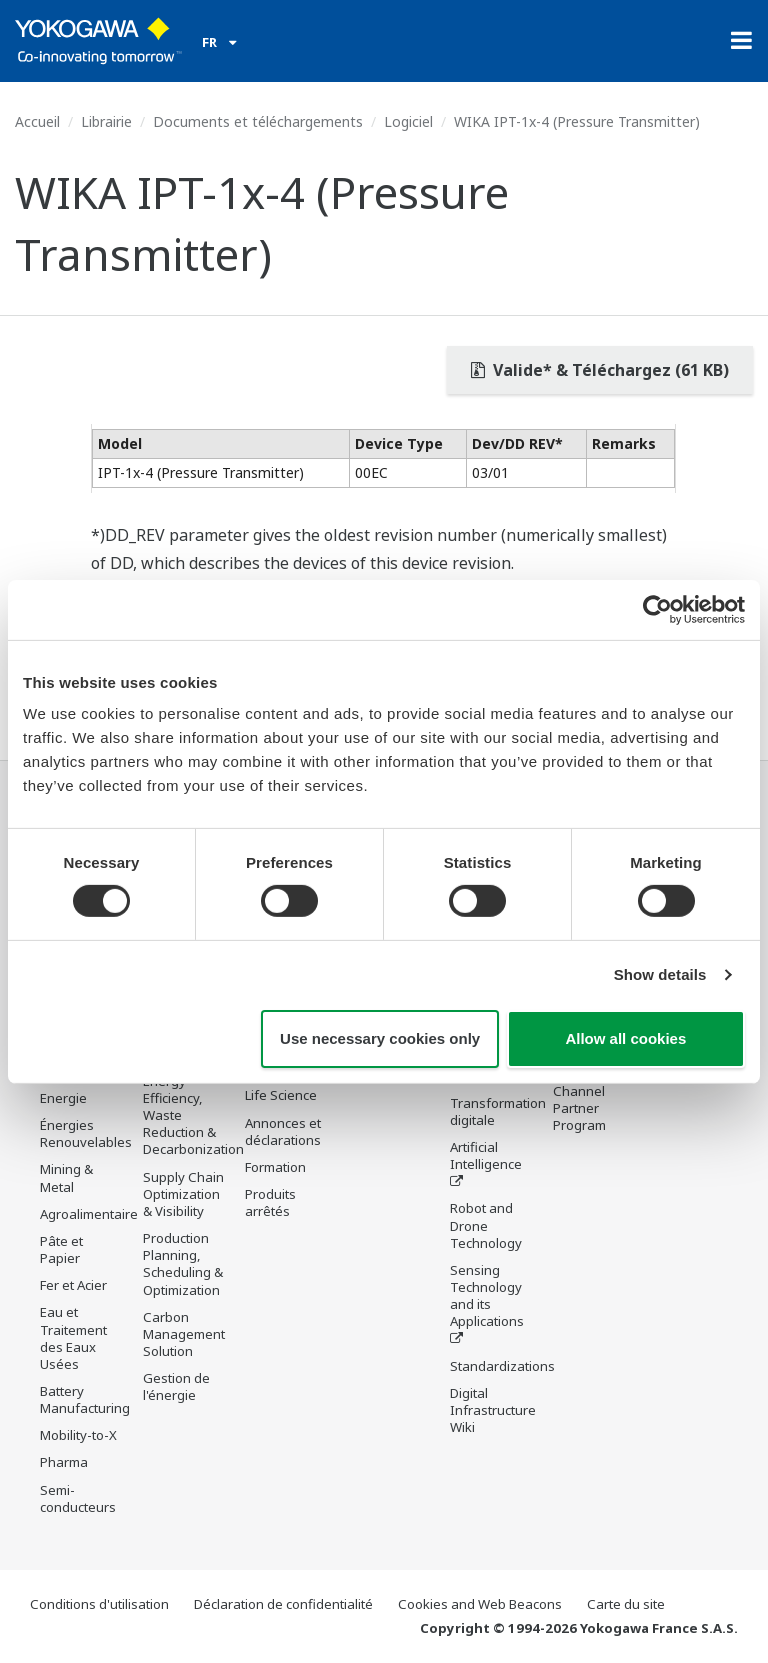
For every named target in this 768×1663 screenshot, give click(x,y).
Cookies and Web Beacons (480, 1604)
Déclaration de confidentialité (283, 1604)
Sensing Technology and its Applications (487, 1295)
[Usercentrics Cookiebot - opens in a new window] (657, 609)
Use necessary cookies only (380, 1038)
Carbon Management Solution (184, 1334)
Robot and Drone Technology (486, 1225)
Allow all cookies (625, 1038)
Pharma (64, 1463)
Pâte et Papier (61, 1249)
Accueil (37, 121)
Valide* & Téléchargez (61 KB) (600, 370)
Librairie (106, 121)
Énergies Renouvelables (86, 1133)
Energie (63, 1098)
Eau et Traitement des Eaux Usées (73, 1337)
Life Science (281, 1096)
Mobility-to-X (78, 1435)
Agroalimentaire (89, 1214)
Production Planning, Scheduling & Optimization (183, 1263)
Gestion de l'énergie (176, 1386)
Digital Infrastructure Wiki (493, 1410)
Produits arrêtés (270, 1202)
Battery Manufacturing (85, 1399)
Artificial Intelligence (486, 1155)
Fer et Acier (73, 1285)
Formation (275, 1167)
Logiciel (408, 121)
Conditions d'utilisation (99, 1604)
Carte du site (626, 1604)
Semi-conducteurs (78, 1498)
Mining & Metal (66, 1177)
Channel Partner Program (579, 1108)
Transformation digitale (498, 1111)
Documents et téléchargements (258, 121)
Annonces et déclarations (283, 1131)
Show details (660, 974)
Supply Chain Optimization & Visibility (183, 1194)
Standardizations (502, 1366)
